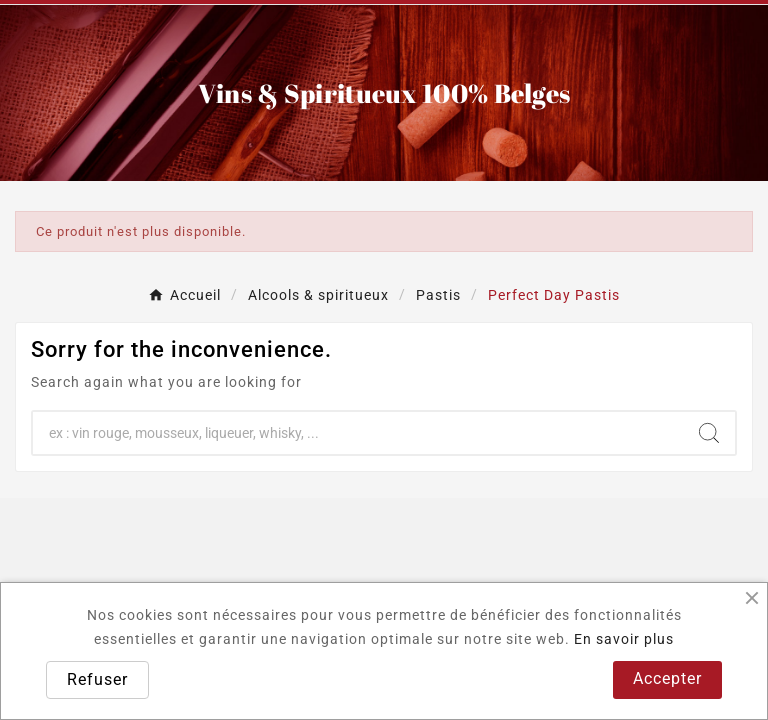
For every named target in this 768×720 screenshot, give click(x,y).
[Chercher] (358, 433)
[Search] (709, 433)
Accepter (667, 678)
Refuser (97, 679)
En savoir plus (624, 639)
